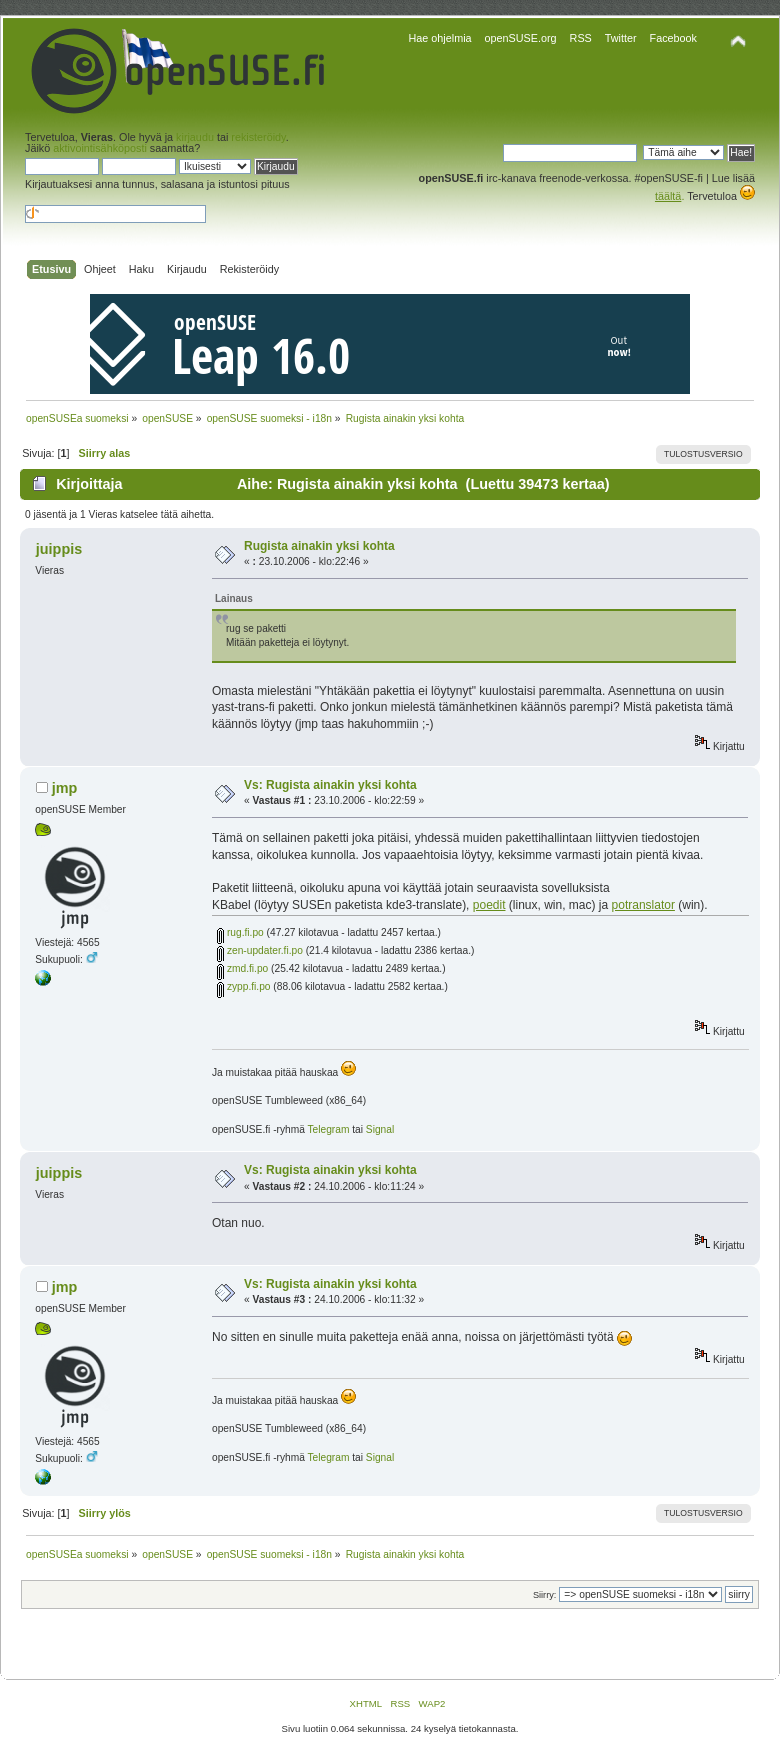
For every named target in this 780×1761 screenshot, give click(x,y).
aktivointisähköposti (100, 148)
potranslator (643, 905)
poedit (489, 905)
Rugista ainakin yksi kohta (319, 546)
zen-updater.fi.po (260, 950)
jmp (65, 788)
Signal (380, 1129)
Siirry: (544, 1595)
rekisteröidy (258, 137)
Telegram (329, 1129)
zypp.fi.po (243, 986)
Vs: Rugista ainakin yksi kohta (330, 785)
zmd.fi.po (242, 968)
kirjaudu (195, 137)
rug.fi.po (240, 932)
